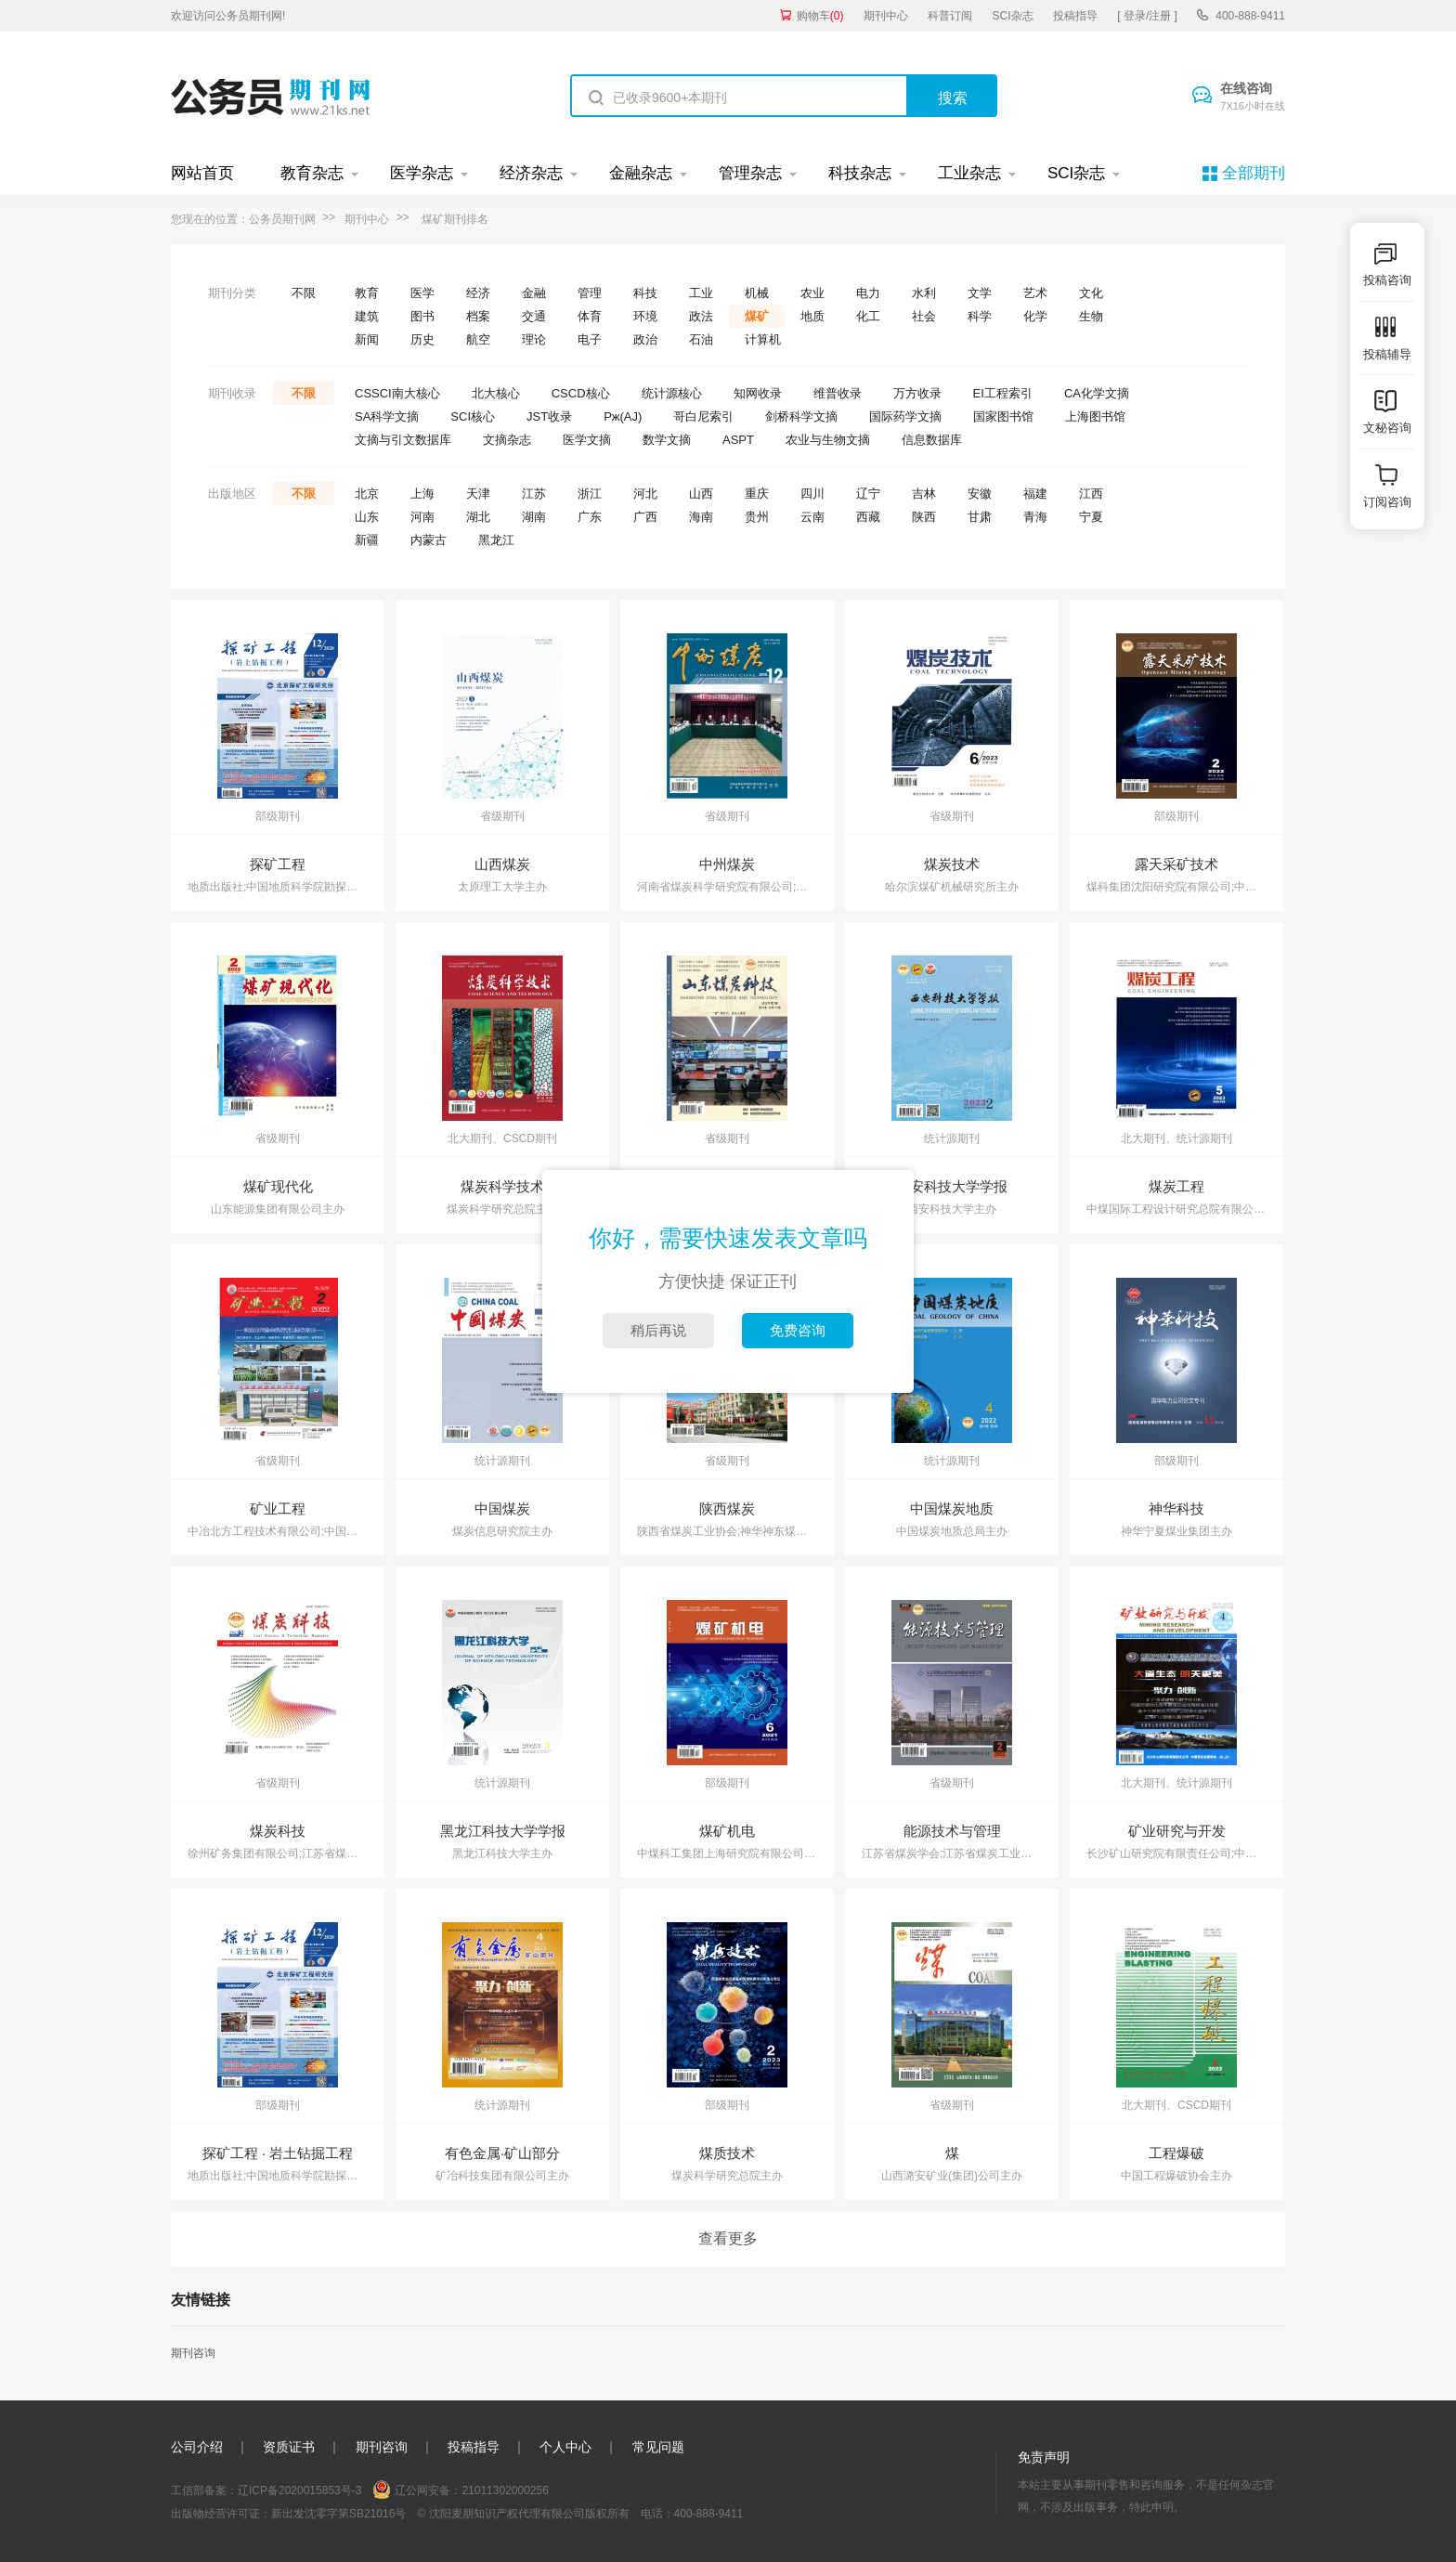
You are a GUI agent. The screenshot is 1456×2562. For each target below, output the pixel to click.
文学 (980, 293)
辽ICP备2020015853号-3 (299, 2490)
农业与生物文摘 (828, 440)
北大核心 (496, 393)
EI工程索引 (1003, 393)
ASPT (738, 440)
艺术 (1035, 293)
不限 (304, 293)
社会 (924, 316)
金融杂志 (640, 173)
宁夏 (1091, 517)
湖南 (534, 517)
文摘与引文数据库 (403, 440)
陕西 (924, 517)
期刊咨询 (193, 2353)
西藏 (868, 517)
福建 (1035, 494)
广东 (590, 517)
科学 (980, 316)
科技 (645, 293)
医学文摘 (587, 440)
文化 (1091, 293)
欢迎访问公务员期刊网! (228, 15)
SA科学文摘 (387, 416)
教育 (367, 293)
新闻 (367, 339)
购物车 (820, 15)
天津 (478, 494)
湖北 (478, 517)
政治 (645, 339)
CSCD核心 (581, 393)
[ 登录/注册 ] (1147, 15)
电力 (868, 293)
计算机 (763, 339)
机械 (757, 293)
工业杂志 (969, 173)
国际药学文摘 (905, 416)
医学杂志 (421, 173)
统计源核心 (672, 393)
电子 (590, 339)
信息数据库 (932, 440)
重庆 (757, 494)
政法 (701, 316)
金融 (534, 293)
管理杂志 (750, 173)
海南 (701, 517)
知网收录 (758, 393)
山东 (367, 517)
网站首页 (202, 173)
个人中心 (566, 2446)
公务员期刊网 (282, 219)
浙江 (590, 494)
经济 (478, 293)
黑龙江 (496, 540)
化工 (868, 316)
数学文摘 (667, 440)
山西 (701, 494)
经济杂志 (531, 173)
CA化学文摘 (1096, 393)
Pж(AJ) (623, 416)
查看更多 (728, 2238)
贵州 (757, 517)
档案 (478, 316)
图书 (422, 316)
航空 (478, 339)
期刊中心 (886, 15)
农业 (812, 293)
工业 (701, 293)
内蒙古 (428, 540)
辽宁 (868, 494)
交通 (534, 316)
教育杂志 (312, 173)
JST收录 (549, 416)
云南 (812, 517)
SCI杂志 (1013, 15)
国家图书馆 (1003, 416)
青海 (1035, 517)
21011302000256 (505, 2490)
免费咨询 (798, 1330)
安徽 (980, 494)
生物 (1091, 316)
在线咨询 (1252, 97)
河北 (645, 494)
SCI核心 (472, 416)
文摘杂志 (507, 440)
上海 (422, 494)
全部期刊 (1253, 173)
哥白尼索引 (703, 416)
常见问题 (658, 2446)
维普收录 (837, 393)
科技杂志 (859, 173)
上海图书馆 (1095, 416)
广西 (645, 517)
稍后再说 (658, 1330)
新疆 (367, 540)
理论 (534, 339)
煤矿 (757, 316)
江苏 (534, 494)
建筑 (367, 316)
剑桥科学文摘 (801, 416)
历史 (422, 339)
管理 (590, 293)
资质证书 (289, 2446)
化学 (1035, 316)
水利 (924, 293)
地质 (812, 316)
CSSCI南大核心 (397, 393)
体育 (590, 316)
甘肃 (980, 517)
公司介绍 (197, 2446)
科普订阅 (950, 15)
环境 (645, 316)
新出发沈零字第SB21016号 (338, 2513)
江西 (1091, 494)
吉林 (924, 494)
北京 (367, 494)
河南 (422, 517)
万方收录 (917, 393)
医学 (422, 293)
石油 (701, 339)
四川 (812, 494)
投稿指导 (1075, 15)
